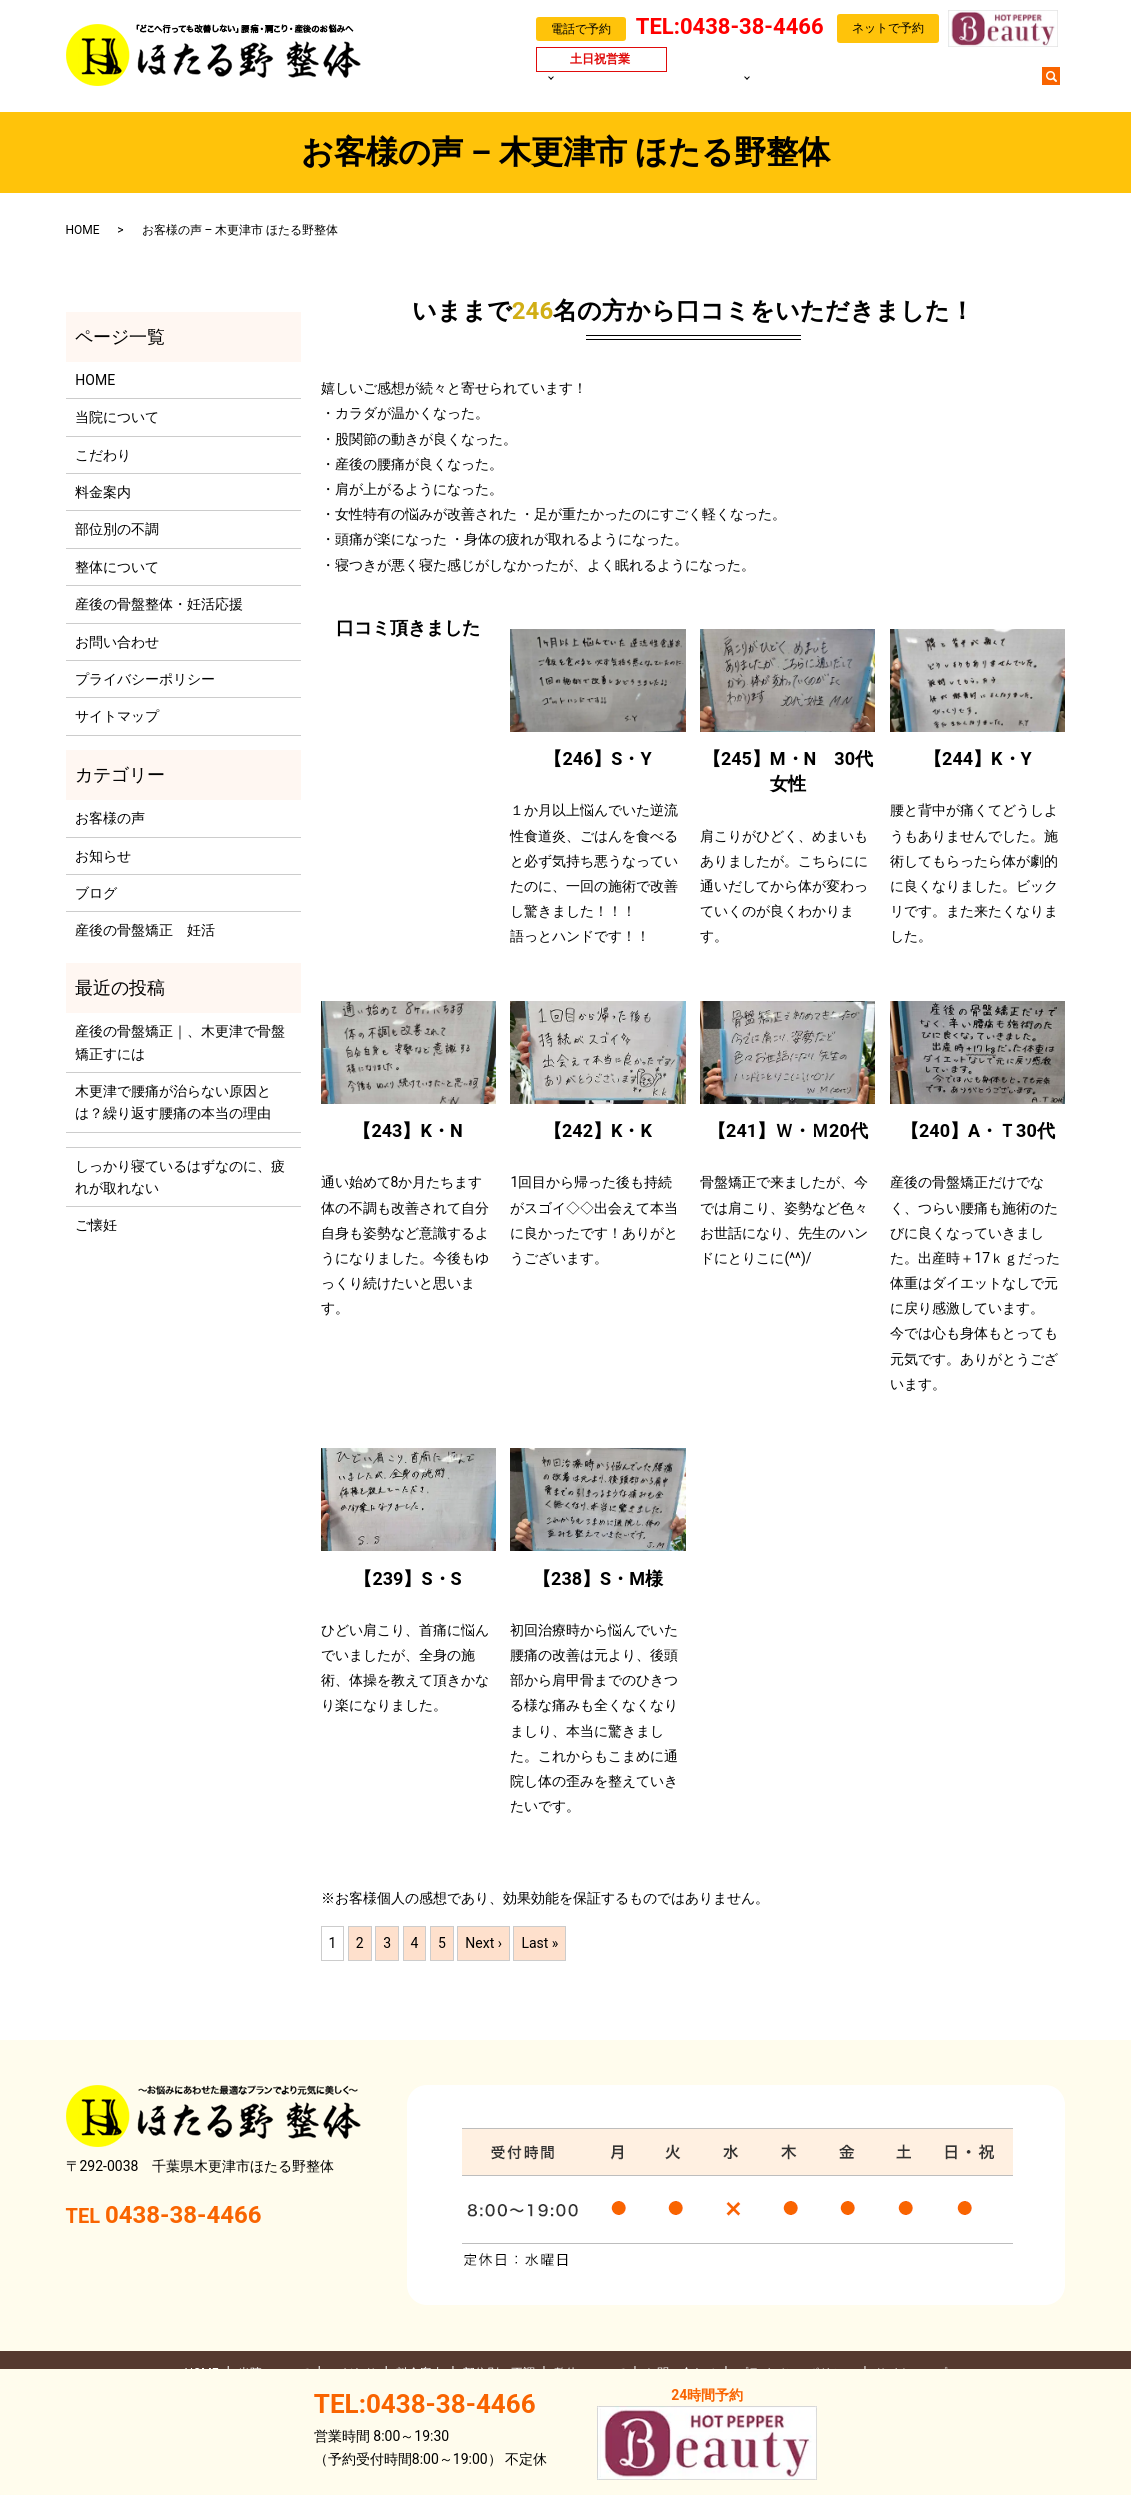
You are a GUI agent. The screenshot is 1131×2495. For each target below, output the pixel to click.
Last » (539, 1943)
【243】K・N (407, 1130)
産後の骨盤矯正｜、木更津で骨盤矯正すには (180, 1042)
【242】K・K (598, 1130)
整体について (117, 567)
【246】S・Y (597, 758)
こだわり (103, 455)
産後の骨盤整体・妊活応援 (159, 604)
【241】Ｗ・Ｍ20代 (788, 1130)
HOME (517, 86)
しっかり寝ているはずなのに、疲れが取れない (180, 1177)
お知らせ (103, 856)
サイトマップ (117, 716)
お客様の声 (850, 86)
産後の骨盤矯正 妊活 (145, 930)
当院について (589, 86)
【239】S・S (407, 1578)
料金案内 (677, 86)
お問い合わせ (990, 86)
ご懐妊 (96, 1225)
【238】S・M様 (598, 1578)
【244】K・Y (978, 758)
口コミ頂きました (408, 627)
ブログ (917, 86)
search (1061, 85)
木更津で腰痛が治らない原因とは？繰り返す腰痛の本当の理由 (173, 1102)
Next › (483, 1943)
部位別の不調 (756, 86)
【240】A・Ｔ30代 (978, 1130)
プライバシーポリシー (145, 679)
